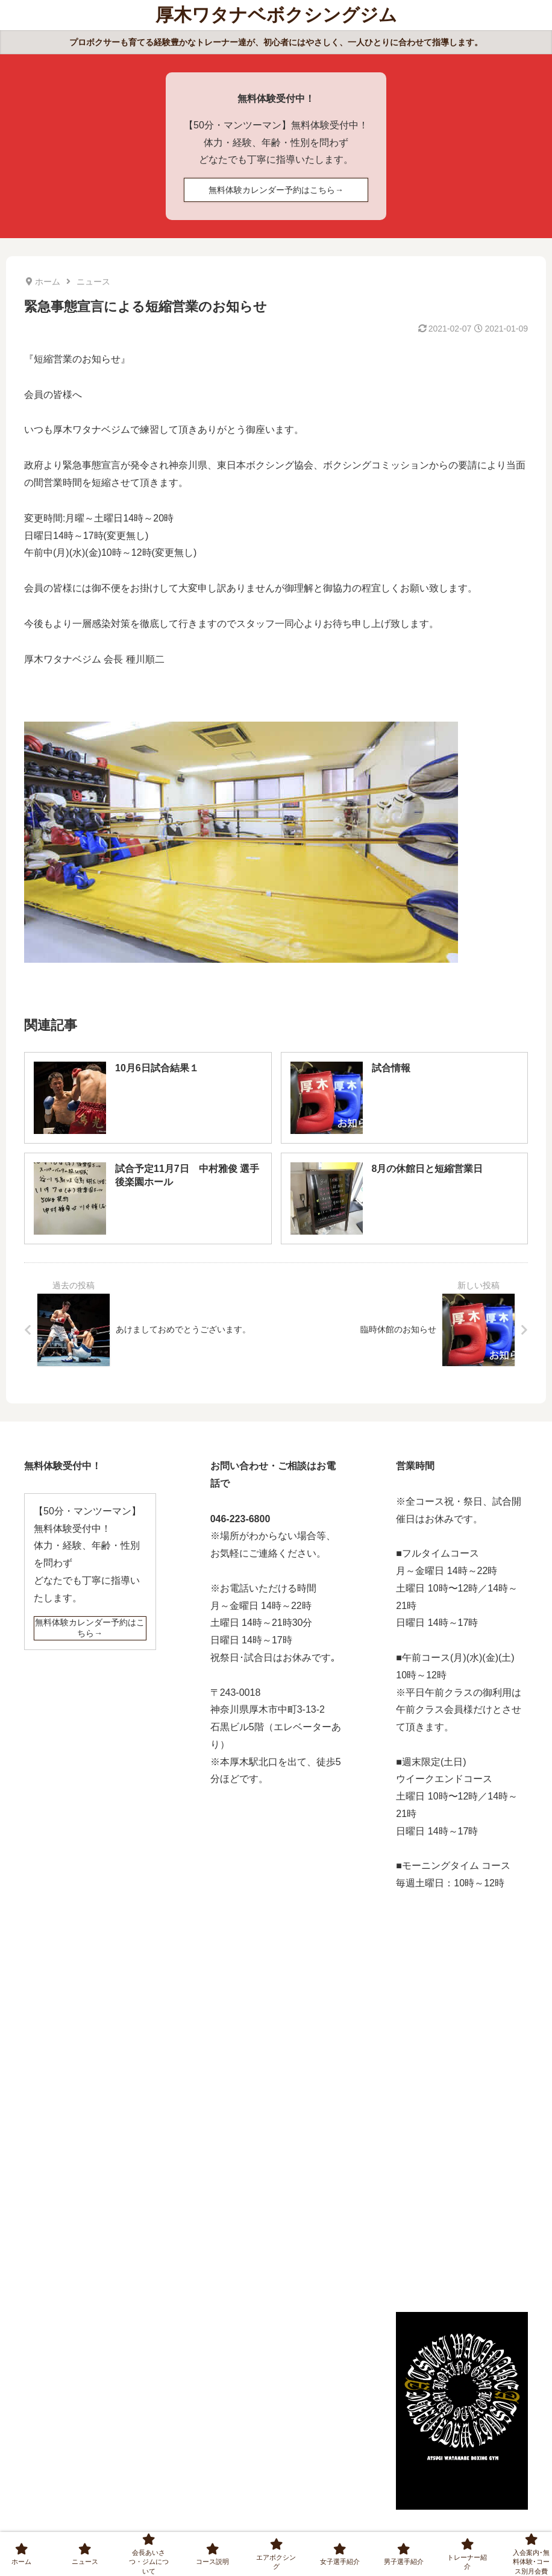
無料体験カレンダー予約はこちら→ (276, 190)
